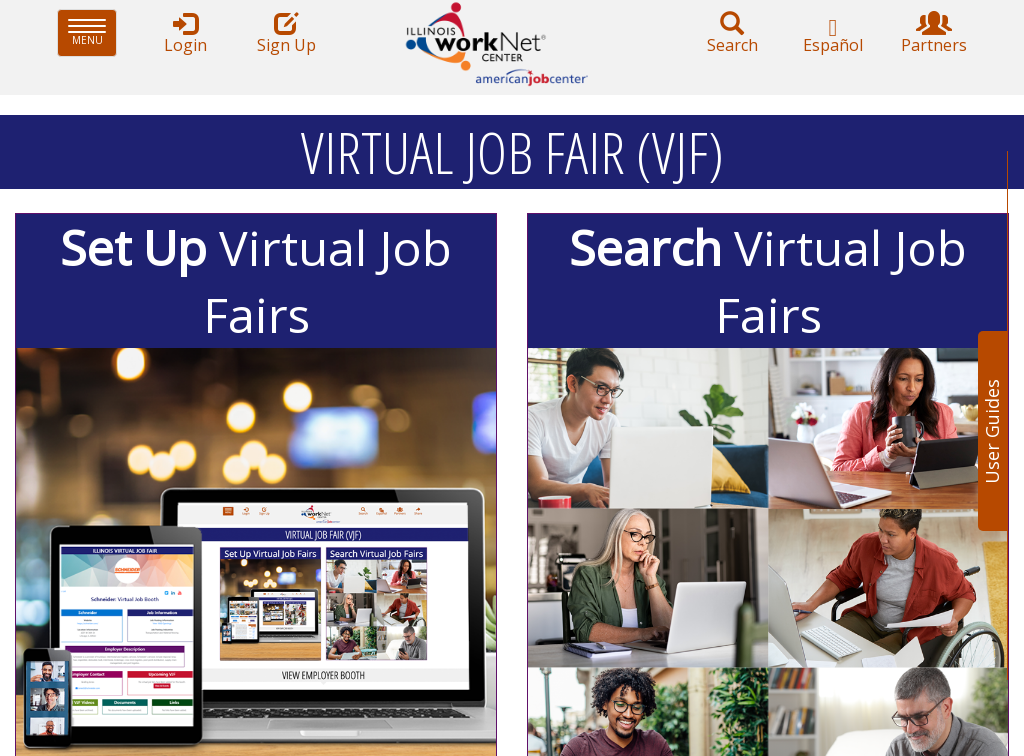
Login (185, 33)
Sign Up (286, 33)
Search (732, 33)
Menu (92, 32)
